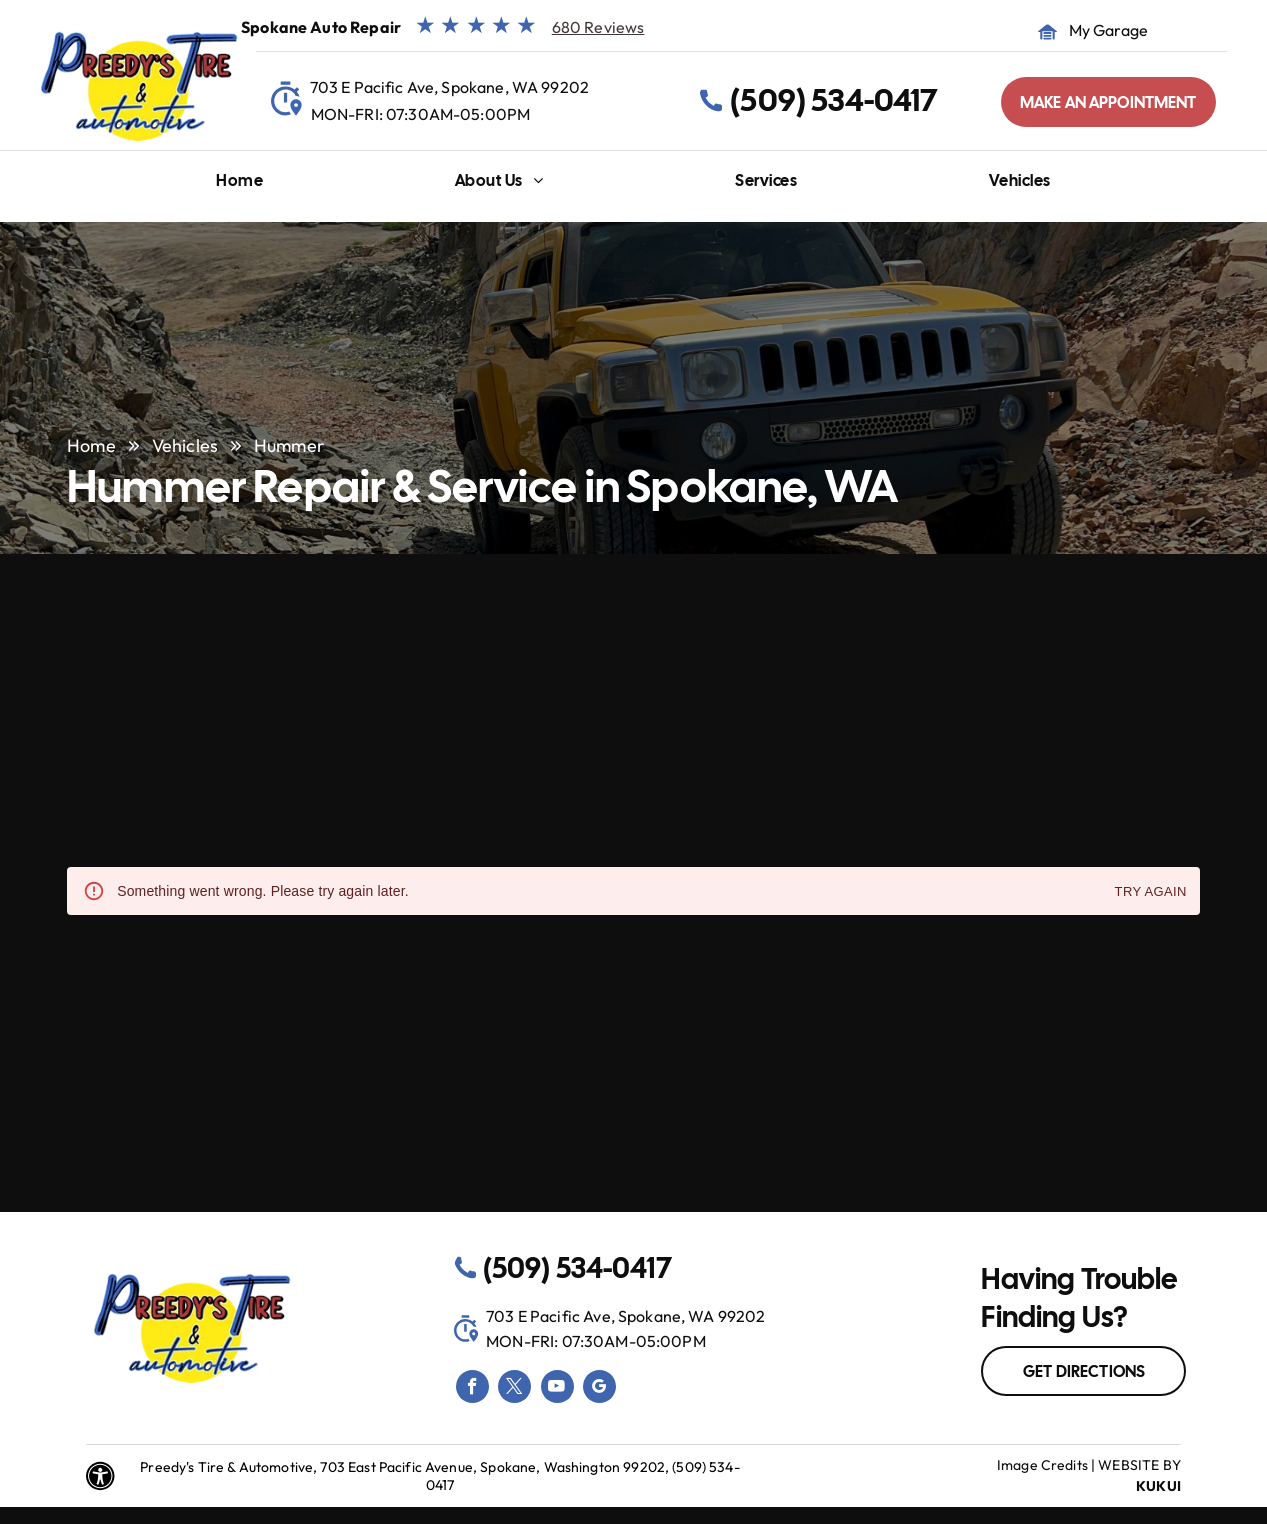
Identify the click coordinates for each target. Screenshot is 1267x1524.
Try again (1151, 892)
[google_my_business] (599, 1389)
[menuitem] (239, 185)
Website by (1139, 1465)
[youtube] (557, 1389)
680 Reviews (598, 27)
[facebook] (472, 1389)
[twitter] (514, 1389)
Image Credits (1042, 1465)
